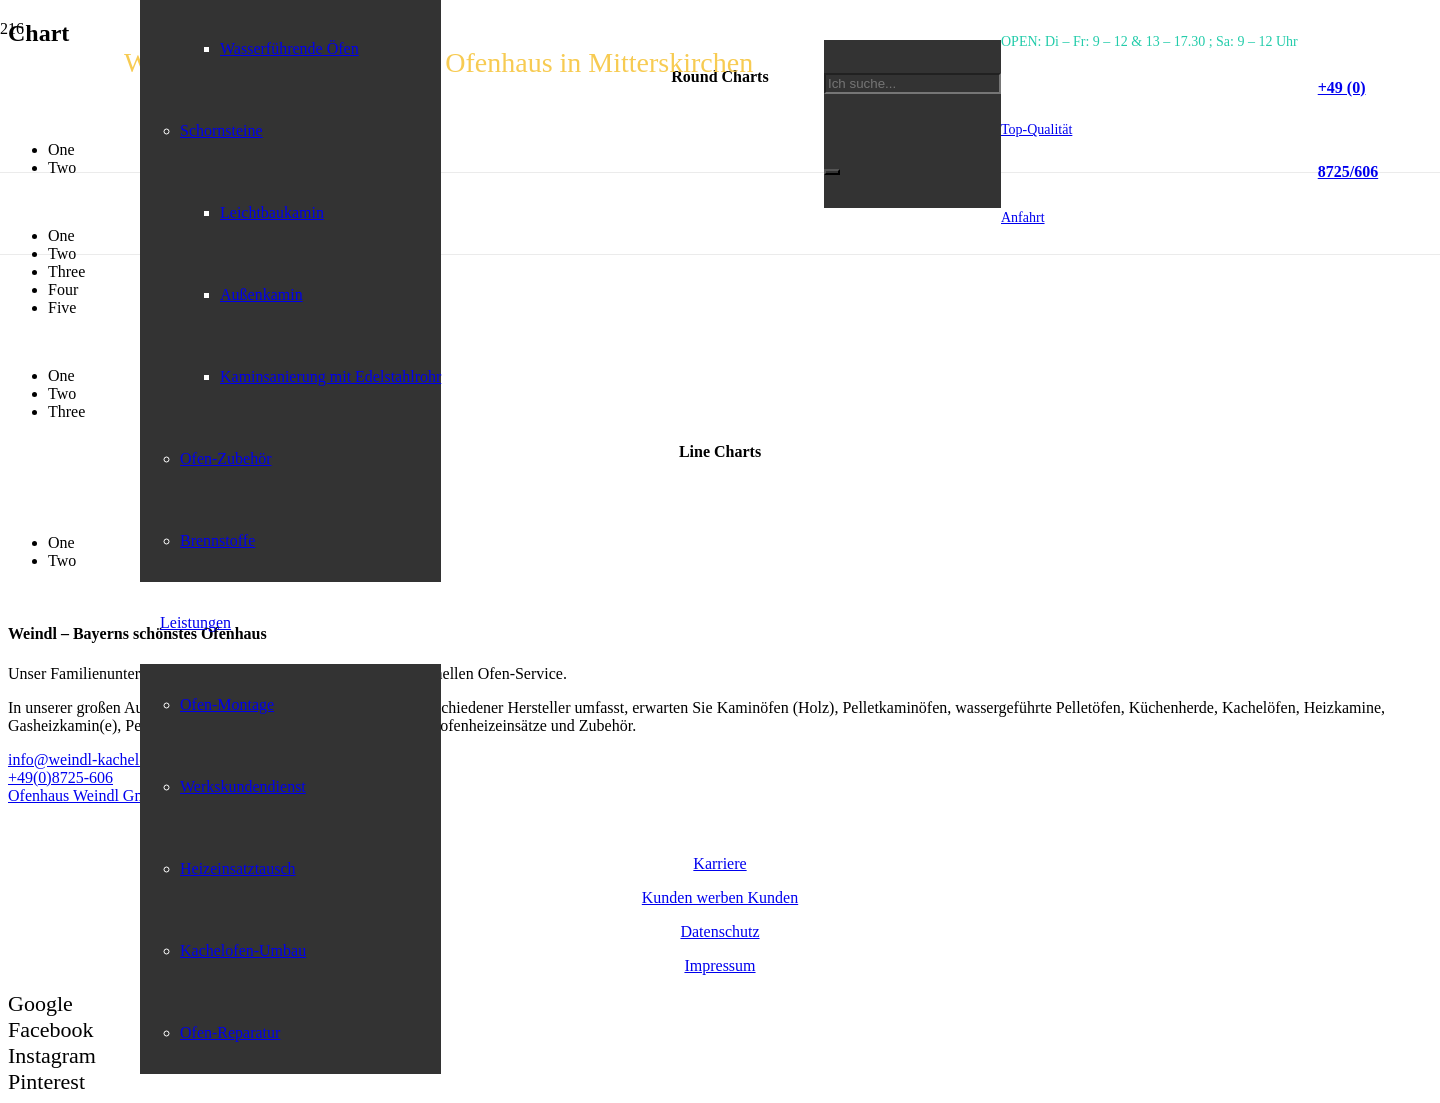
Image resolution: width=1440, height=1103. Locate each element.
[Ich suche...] (912, 83)
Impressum (719, 965)
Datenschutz (719, 931)
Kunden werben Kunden (720, 897)
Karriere (719, 863)
